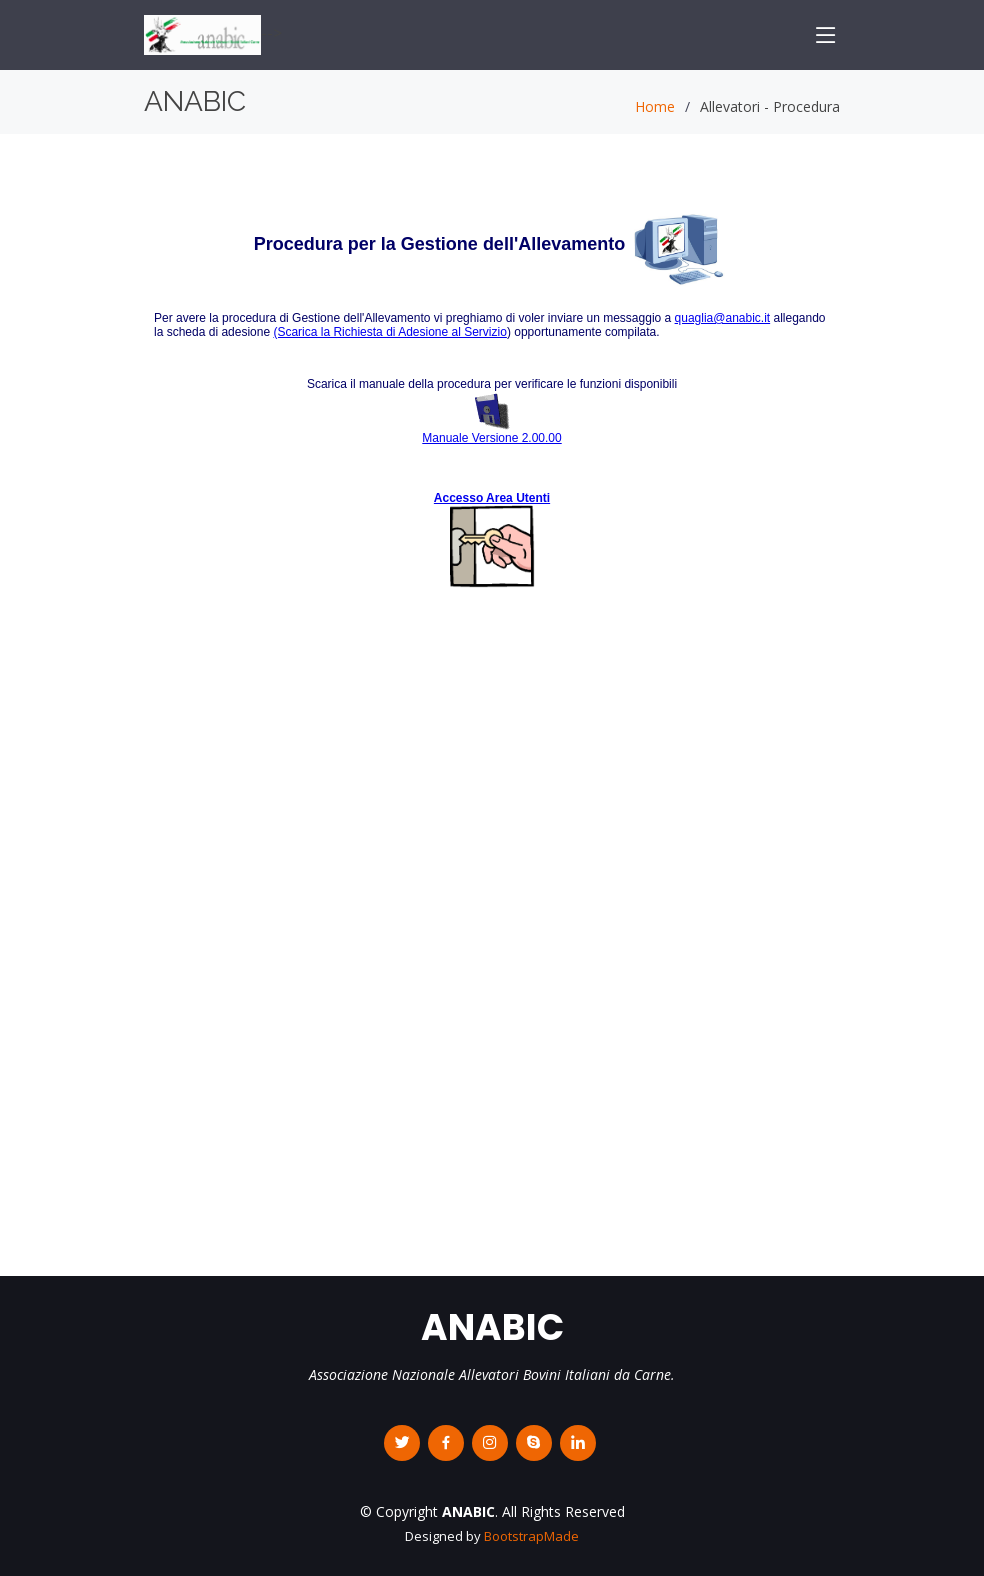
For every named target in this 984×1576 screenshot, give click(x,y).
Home (655, 106)
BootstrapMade (531, 1536)
